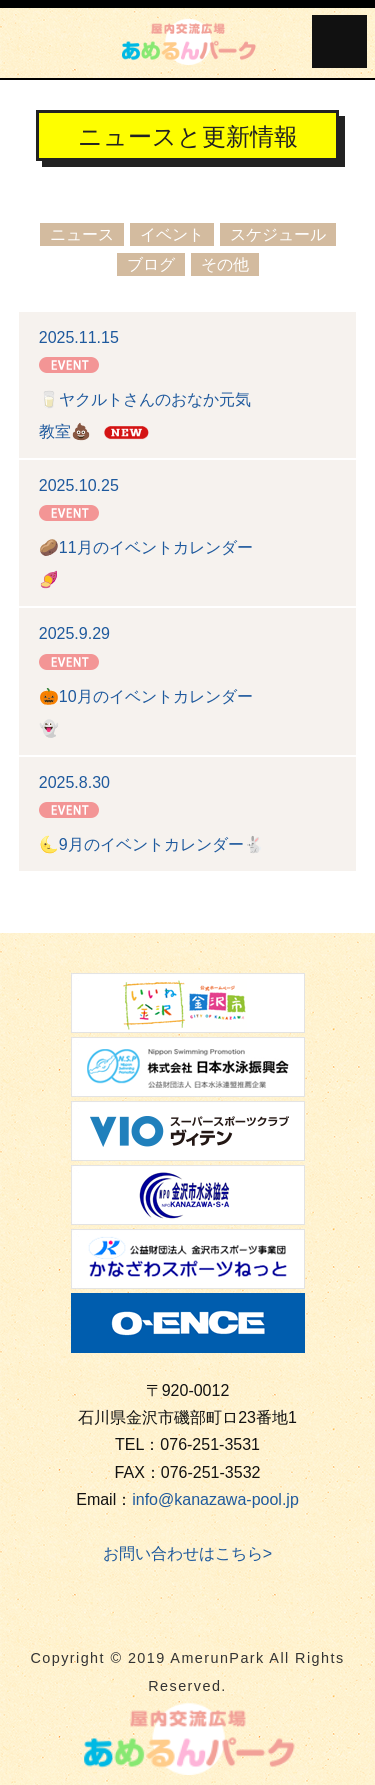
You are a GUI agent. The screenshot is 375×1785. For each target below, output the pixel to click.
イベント (172, 234)
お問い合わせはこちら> (187, 1553)
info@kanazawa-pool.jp (215, 1499)
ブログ (151, 264)
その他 (225, 264)
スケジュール (278, 234)
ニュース (82, 234)
